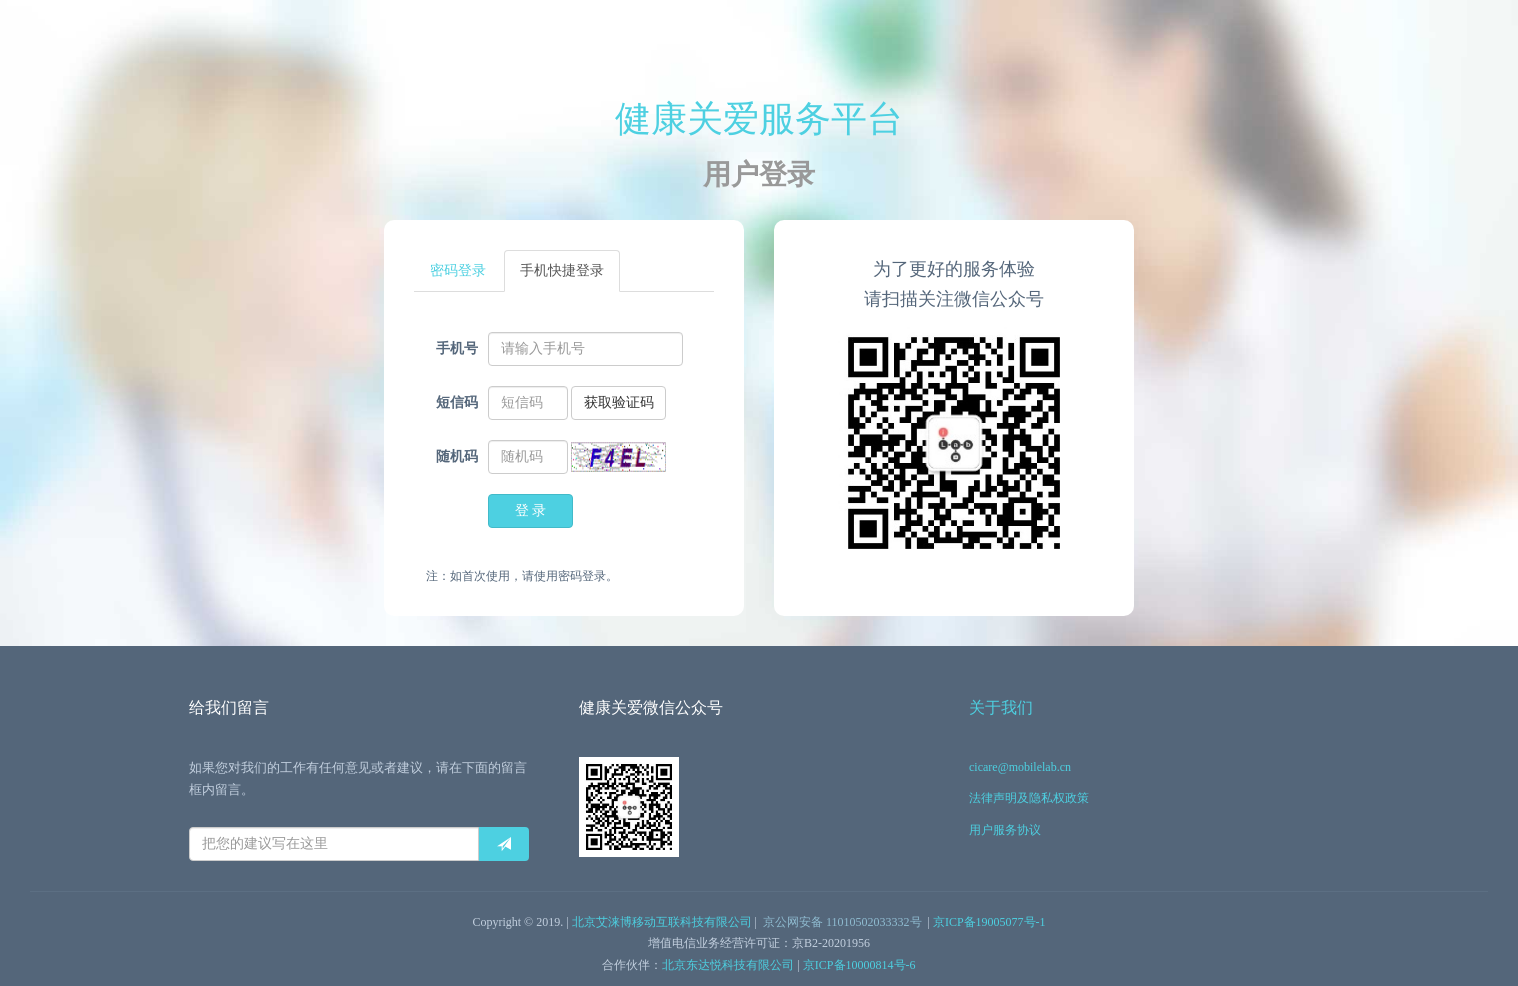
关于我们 (1001, 707)
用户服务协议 (1005, 830)
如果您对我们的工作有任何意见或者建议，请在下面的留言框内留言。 (358, 778)
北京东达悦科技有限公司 (728, 965)
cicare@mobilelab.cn (1020, 767)
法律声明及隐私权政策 (1029, 798)
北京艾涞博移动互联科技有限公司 (662, 922)
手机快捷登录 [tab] (562, 270)
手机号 (457, 348)
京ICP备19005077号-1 (989, 922)
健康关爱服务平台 (759, 119)
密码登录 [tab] (458, 270)
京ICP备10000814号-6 (859, 965)
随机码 (457, 456)
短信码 (457, 402)
